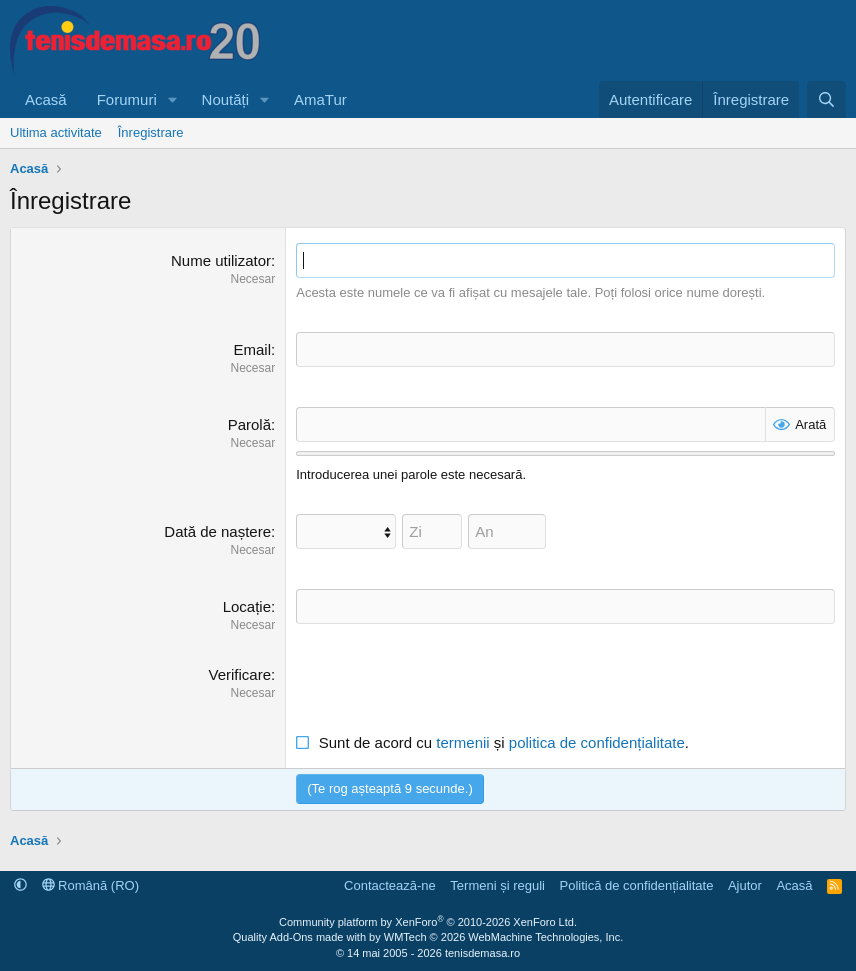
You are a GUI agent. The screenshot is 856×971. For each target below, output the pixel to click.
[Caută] (826, 99)
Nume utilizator (221, 260)
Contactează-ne (390, 885)
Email (253, 349)
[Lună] (346, 531)
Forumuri (127, 99)
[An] (507, 531)
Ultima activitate (56, 132)
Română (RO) (91, 885)
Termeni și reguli (497, 885)
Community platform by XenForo (428, 922)
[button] (173, 99)
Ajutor (745, 885)
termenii (462, 742)
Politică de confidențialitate (636, 885)
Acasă (46, 99)
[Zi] (432, 531)
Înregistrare (151, 132)
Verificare (240, 674)
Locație (247, 606)
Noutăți (226, 99)
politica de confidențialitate (597, 742)
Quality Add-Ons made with (301, 937)
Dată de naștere (217, 531)
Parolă (249, 424)
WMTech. (503, 937)
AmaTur (320, 99)
